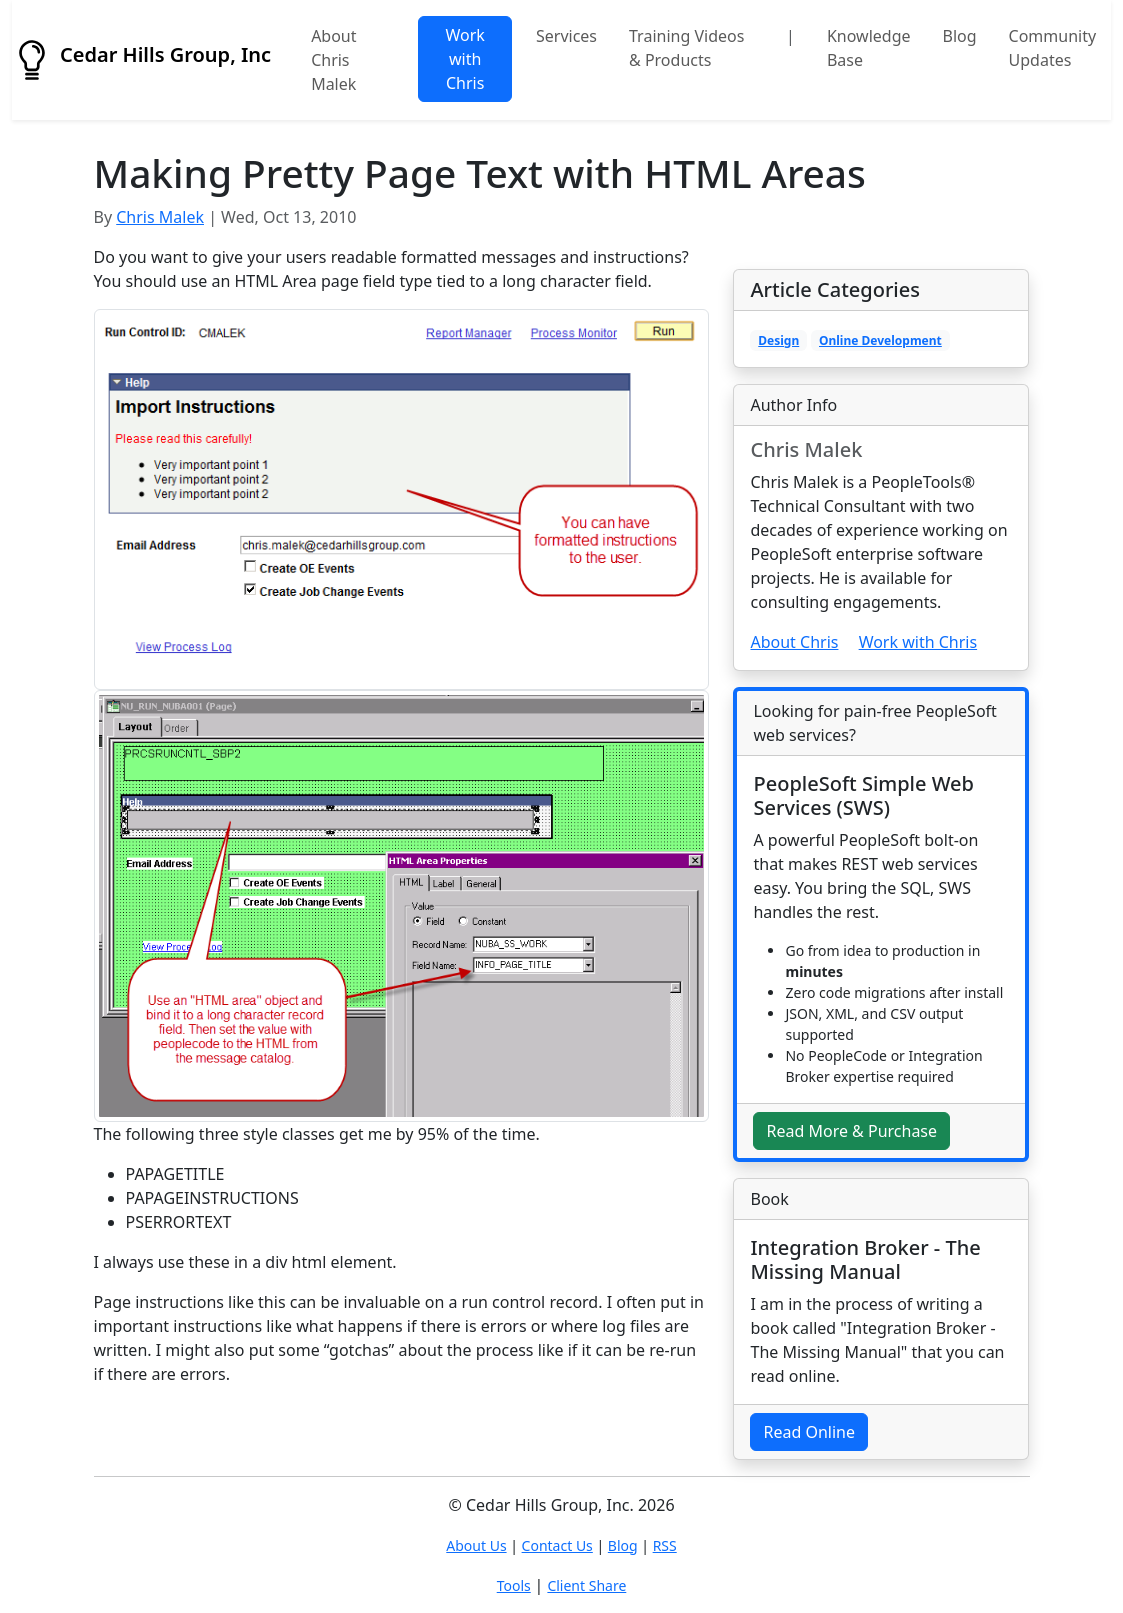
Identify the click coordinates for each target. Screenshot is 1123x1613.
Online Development (880, 340)
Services (566, 36)
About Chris (794, 642)
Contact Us (557, 1545)
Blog (960, 36)
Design (778, 340)
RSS (665, 1545)
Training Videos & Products (686, 48)
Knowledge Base (869, 48)
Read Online (809, 1432)
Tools (514, 1585)
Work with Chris (464, 59)
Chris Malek (160, 217)
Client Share (586, 1585)
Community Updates (1053, 48)
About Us (476, 1545)
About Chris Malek (333, 60)
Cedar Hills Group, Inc (141, 60)
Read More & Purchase (851, 1131)
